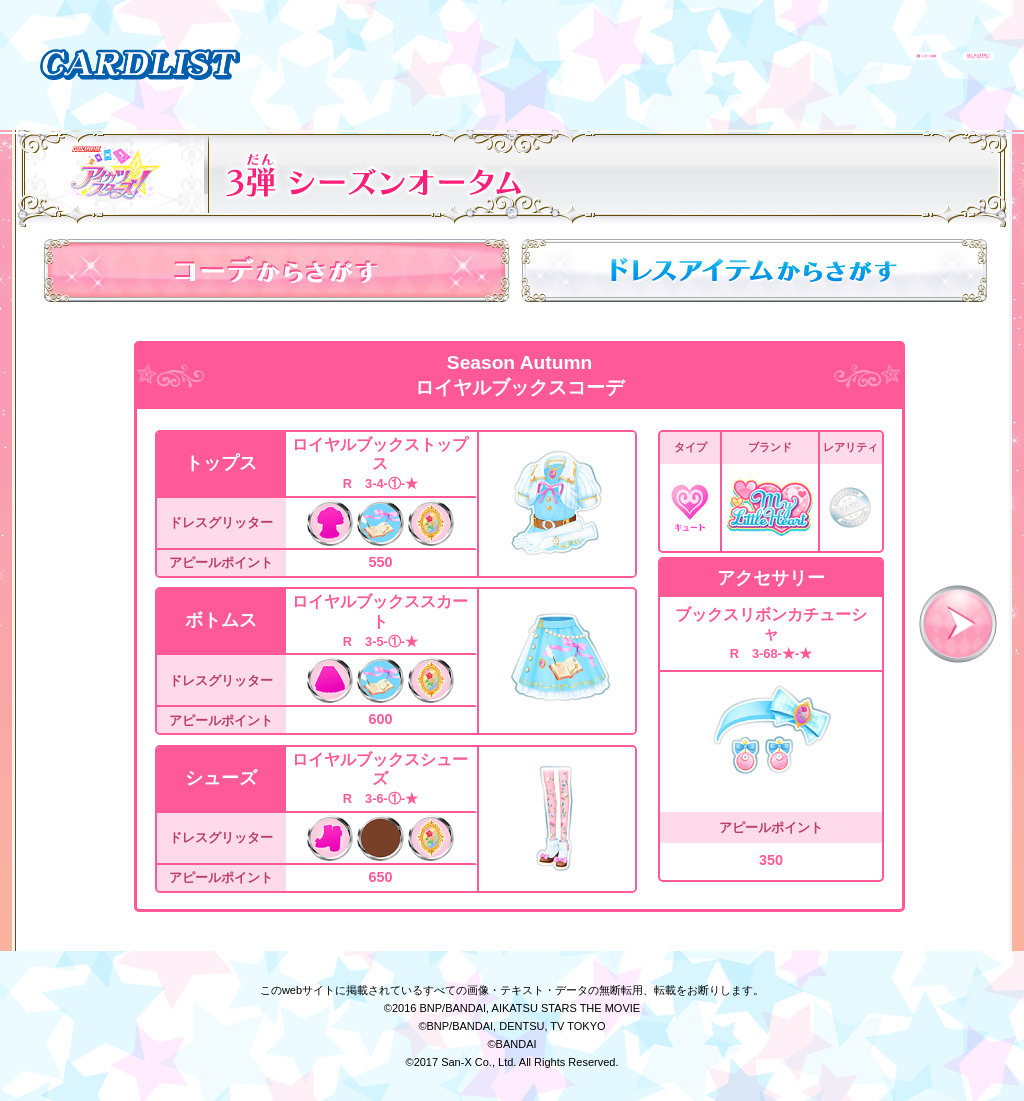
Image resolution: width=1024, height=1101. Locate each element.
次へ (958, 624)
